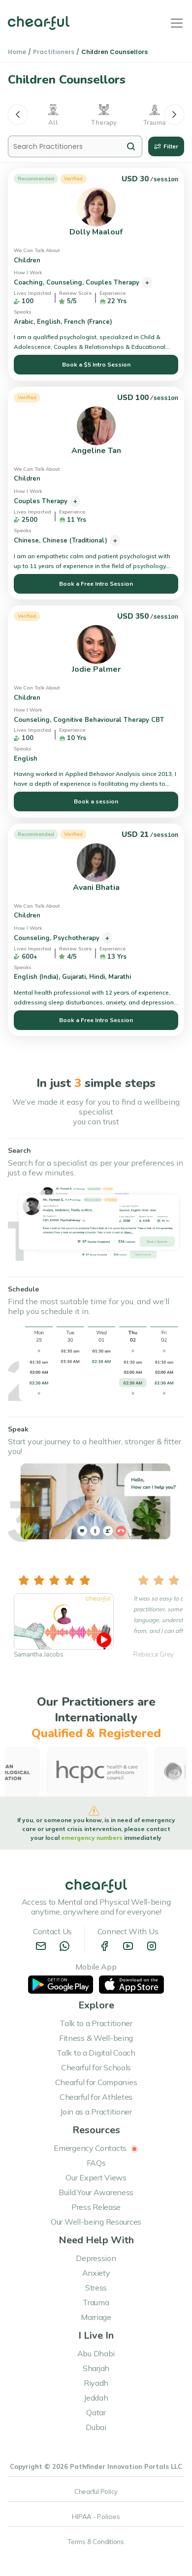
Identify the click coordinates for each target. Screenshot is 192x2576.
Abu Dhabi (96, 2353)
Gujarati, (75, 977)
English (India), (38, 977)
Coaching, (30, 282)
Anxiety (96, 2273)
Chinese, (28, 540)
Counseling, (66, 282)
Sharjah (96, 2368)
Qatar (96, 2412)
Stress (96, 2287)
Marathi (120, 977)
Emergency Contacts (96, 2148)
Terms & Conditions (96, 2542)
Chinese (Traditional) (75, 540)
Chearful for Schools (96, 2067)
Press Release (96, 2207)
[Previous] (18, 114)
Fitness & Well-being (96, 2038)
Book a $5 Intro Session (96, 365)
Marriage (96, 2317)
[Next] (174, 114)
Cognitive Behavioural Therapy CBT (109, 720)
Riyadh (96, 2383)
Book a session (96, 801)
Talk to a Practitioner (96, 2023)
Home (17, 52)
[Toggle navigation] (176, 23)
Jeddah (96, 2398)
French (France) (89, 322)
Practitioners (53, 52)
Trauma (96, 2302)
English (26, 759)
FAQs (96, 2163)
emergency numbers (92, 1837)
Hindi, (98, 977)
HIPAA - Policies (96, 2516)
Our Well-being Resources (96, 2222)
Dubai (96, 2427)
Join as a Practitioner (96, 2112)
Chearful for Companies (96, 2082)
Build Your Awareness (96, 2192)
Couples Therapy (113, 282)
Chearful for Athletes (96, 2097)
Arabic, (25, 322)
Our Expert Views (95, 2177)
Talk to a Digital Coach (96, 2053)
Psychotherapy (77, 938)
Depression (96, 2258)
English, (50, 322)
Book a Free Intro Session (96, 584)
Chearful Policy (96, 2491)
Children (28, 260)
